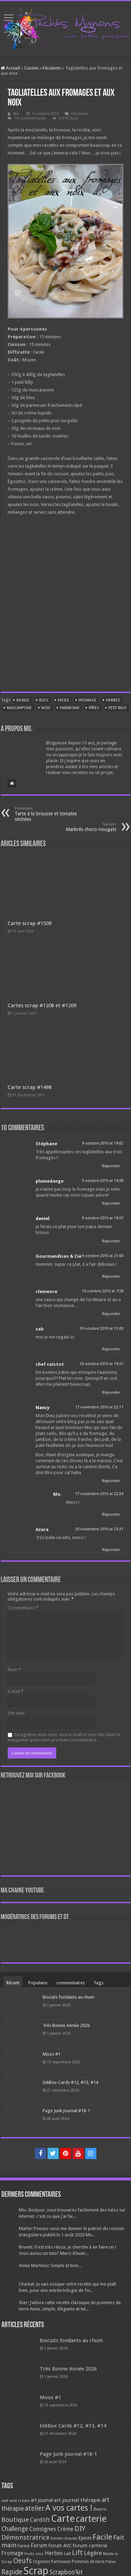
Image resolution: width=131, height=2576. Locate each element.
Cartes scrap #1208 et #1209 (42, 1005)
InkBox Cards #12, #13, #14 (70, 2082)
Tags (98, 1982)
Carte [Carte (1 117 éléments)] (63, 2518)
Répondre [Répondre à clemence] (111, 1314)
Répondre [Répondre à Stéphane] (111, 1166)
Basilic (23, 700)
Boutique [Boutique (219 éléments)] (15, 2519)
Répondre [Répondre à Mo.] (111, 1514)
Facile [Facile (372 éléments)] (102, 2537)
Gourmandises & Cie (58, 1256)
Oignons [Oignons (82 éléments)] (41, 2561)
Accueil (10, 68)
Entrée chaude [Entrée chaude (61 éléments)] (64, 2538)
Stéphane (46, 1143)
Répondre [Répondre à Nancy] (111, 1481)
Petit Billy (117, 708)
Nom (14, 1669)
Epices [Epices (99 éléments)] (85, 2538)
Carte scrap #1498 (30, 1087)
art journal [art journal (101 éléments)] (42, 2500)
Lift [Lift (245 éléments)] (77, 2553)
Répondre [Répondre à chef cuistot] (111, 1392)
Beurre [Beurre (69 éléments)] (100, 2509)
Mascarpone (19, 708)
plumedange (50, 1181)
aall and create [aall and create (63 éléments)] (15, 2500)
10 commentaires (30, 118)
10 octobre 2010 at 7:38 (102, 1291)
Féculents (52, 68)
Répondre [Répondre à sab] (111, 1349)
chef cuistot (50, 1364)
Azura (42, 1529)
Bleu (43, 700)
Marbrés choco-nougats (80, 827)
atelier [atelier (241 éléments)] (34, 2508)
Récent (13, 1982)
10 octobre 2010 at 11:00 (101, 1328)
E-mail (15, 1691)
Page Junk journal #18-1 (66, 2110)
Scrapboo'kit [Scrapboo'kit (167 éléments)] (66, 2572)
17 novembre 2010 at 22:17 (99, 1407)
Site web (16, 1713)
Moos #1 (51, 2054)
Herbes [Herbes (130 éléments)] (54, 2553)
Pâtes (94, 708)
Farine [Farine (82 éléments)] (23, 2545)
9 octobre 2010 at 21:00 (102, 1256)
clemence (46, 1291)
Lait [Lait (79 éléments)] (67, 2553)
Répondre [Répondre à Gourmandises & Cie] (111, 1276)
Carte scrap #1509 (30, 923)
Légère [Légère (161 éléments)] (93, 2552)
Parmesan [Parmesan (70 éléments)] (61, 2561)
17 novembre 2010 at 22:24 (99, 1494)
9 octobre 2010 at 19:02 (102, 1143)
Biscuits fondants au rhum (68, 1997)
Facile (63, 700)
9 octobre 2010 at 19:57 (102, 1218)
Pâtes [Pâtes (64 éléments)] (110, 2561)
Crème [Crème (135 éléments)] (65, 2529)
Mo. (16, 113)
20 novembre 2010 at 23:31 (99, 1529)
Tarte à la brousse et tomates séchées (50, 814)
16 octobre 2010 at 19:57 (101, 1364)
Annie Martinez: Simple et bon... (50, 2265)
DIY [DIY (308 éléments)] (79, 2528)
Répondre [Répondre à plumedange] (111, 1203)
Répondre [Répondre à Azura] (111, 1549)
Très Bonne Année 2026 (66, 2025)
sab (40, 1329)
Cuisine (31, 68)
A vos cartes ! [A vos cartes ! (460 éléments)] (69, 2508)
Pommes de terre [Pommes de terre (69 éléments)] (88, 2561)
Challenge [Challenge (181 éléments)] (14, 2528)
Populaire (38, 1982)
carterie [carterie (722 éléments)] (91, 2518)
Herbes (113, 700)
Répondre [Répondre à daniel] (111, 1241)
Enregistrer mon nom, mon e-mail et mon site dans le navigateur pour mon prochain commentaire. (64, 1737)
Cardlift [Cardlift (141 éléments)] (40, 2520)
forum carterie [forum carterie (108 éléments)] (90, 2545)
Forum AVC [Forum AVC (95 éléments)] (60, 2545)
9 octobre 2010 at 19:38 (102, 1180)
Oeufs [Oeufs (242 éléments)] (22, 2561)
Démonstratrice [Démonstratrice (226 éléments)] (25, 2537)
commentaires (70, 1982)
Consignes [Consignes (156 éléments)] (42, 2528)
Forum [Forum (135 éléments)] (39, 2545)
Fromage (87, 700)
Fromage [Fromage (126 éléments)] (12, 2553)
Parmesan (69, 708)
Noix (45, 708)
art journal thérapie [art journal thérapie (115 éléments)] (77, 2500)
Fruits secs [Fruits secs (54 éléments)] (34, 2554)
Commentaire (23, 1607)
